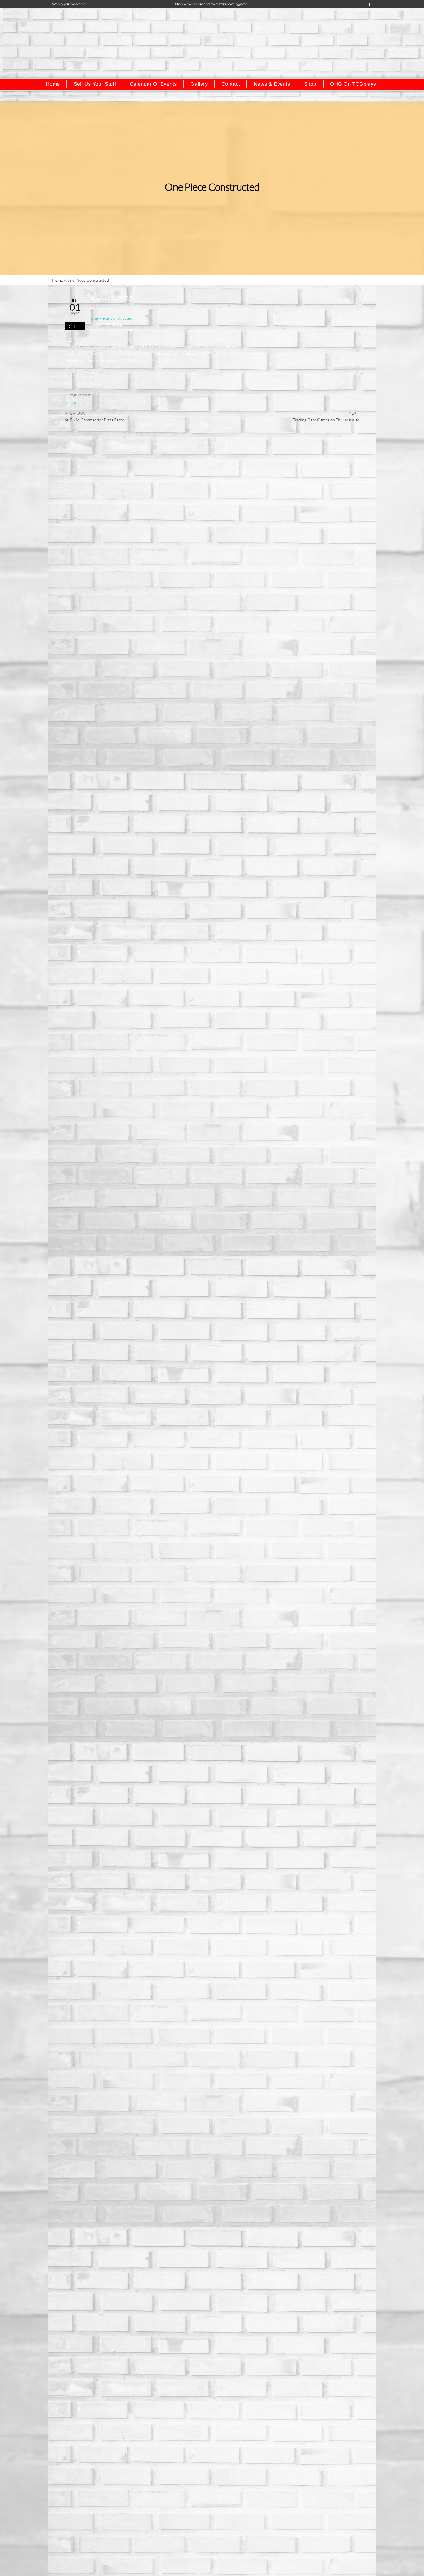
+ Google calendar (78, 395)
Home (57, 280)
